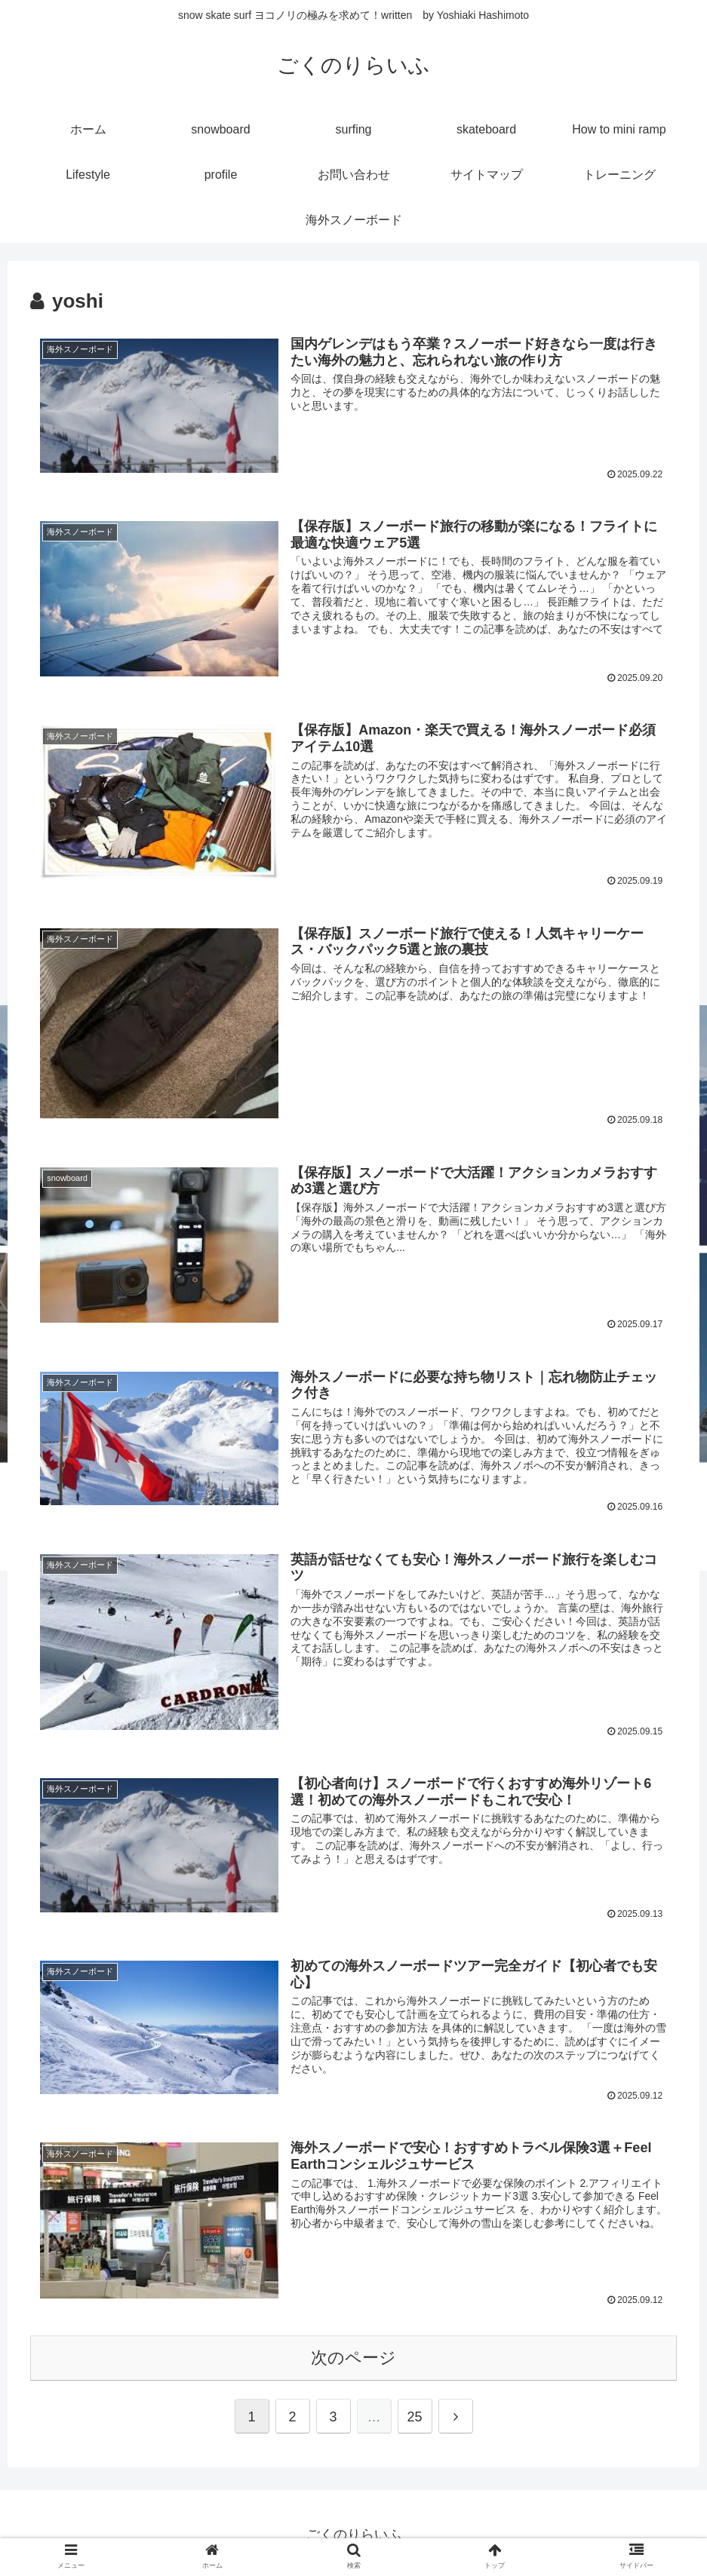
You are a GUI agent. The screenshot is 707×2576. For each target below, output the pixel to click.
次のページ (353, 2360)
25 (414, 2420)
